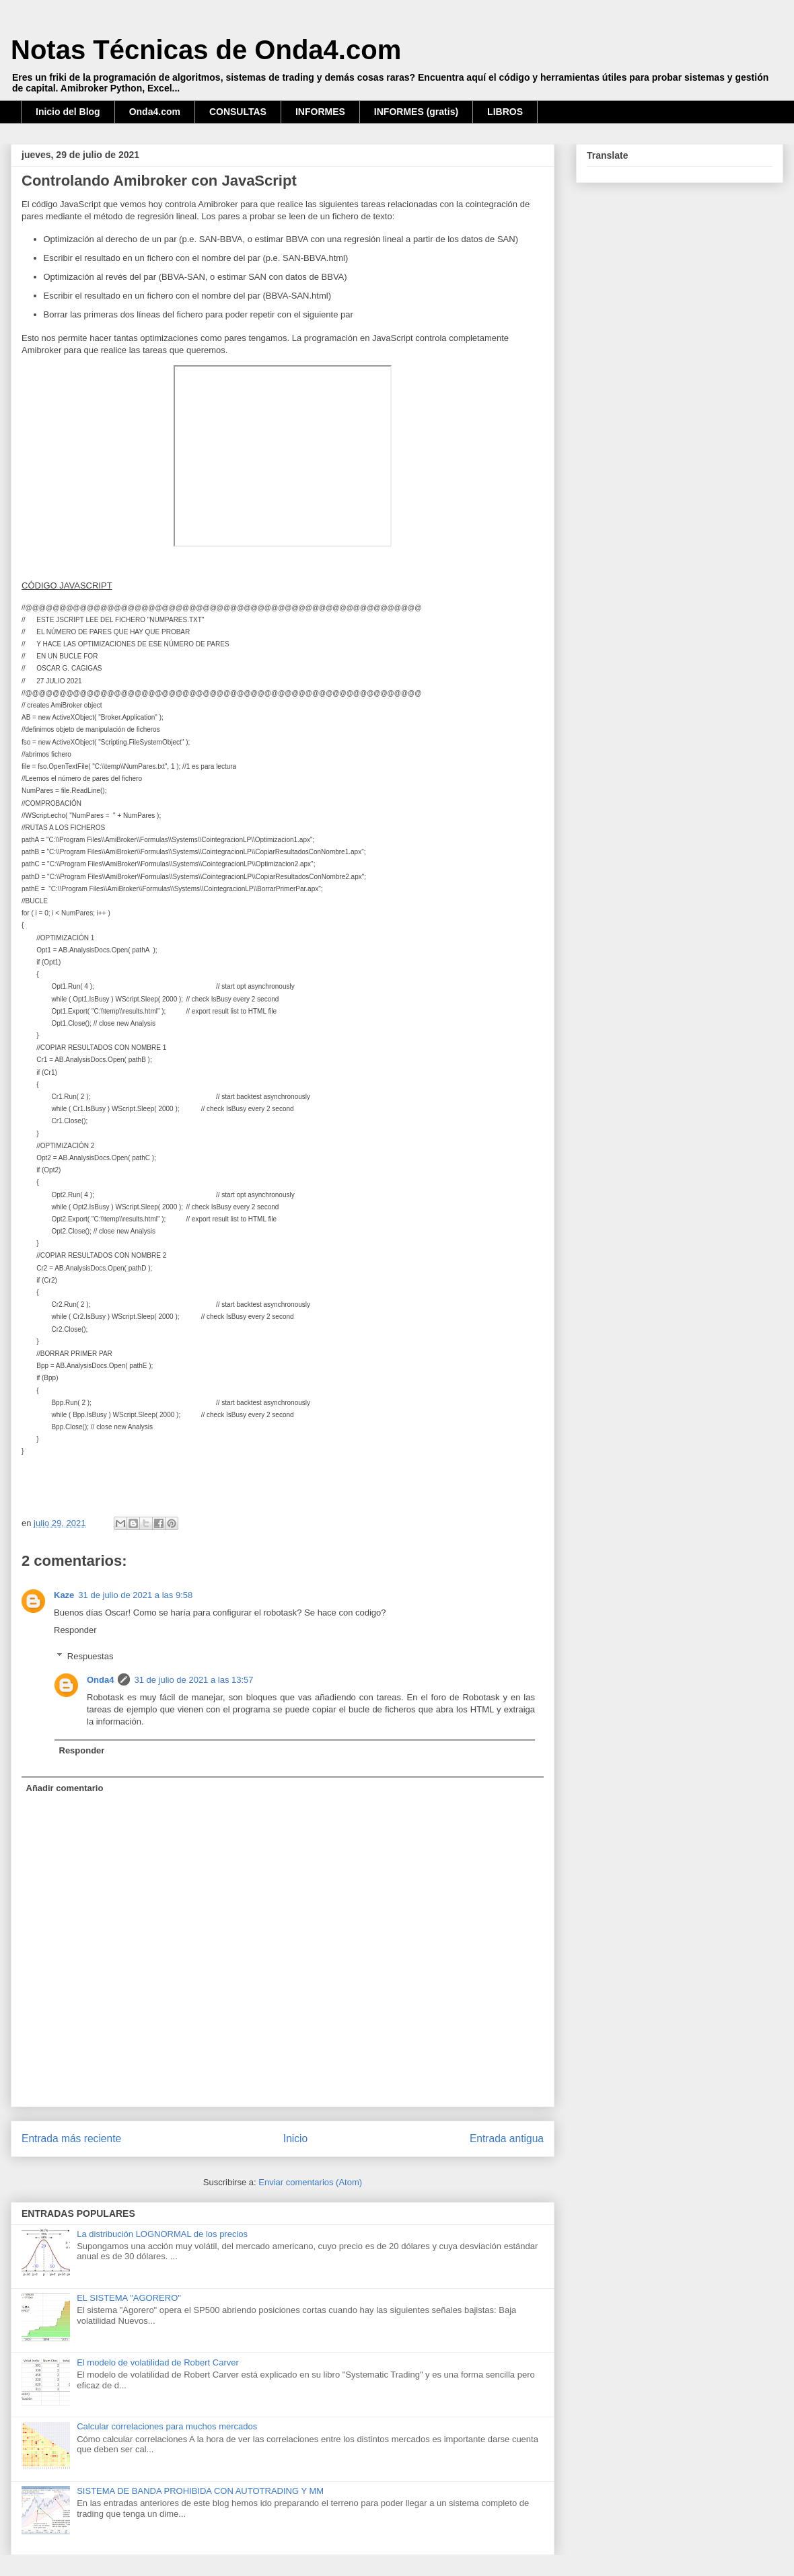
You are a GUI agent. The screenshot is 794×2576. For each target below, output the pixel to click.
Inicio (295, 2138)
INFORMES (320, 111)
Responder (75, 1630)
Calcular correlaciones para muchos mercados (167, 2426)
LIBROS (505, 111)
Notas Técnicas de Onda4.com (206, 50)
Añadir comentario (65, 1788)
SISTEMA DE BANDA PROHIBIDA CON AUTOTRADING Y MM (200, 2491)
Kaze (64, 1595)
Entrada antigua (507, 2138)
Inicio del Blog (68, 111)
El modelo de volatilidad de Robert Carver (158, 2362)
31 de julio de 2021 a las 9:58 (135, 1595)
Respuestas (90, 1656)
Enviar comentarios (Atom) (310, 2182)
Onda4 (100, 1680)
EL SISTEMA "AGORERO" (129, 2298)
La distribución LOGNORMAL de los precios (162, 2234)
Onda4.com (154, 111)
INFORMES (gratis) (416, 111)
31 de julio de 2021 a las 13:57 (193, 1680)
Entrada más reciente (71, 2138)
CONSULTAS (237, 111)
